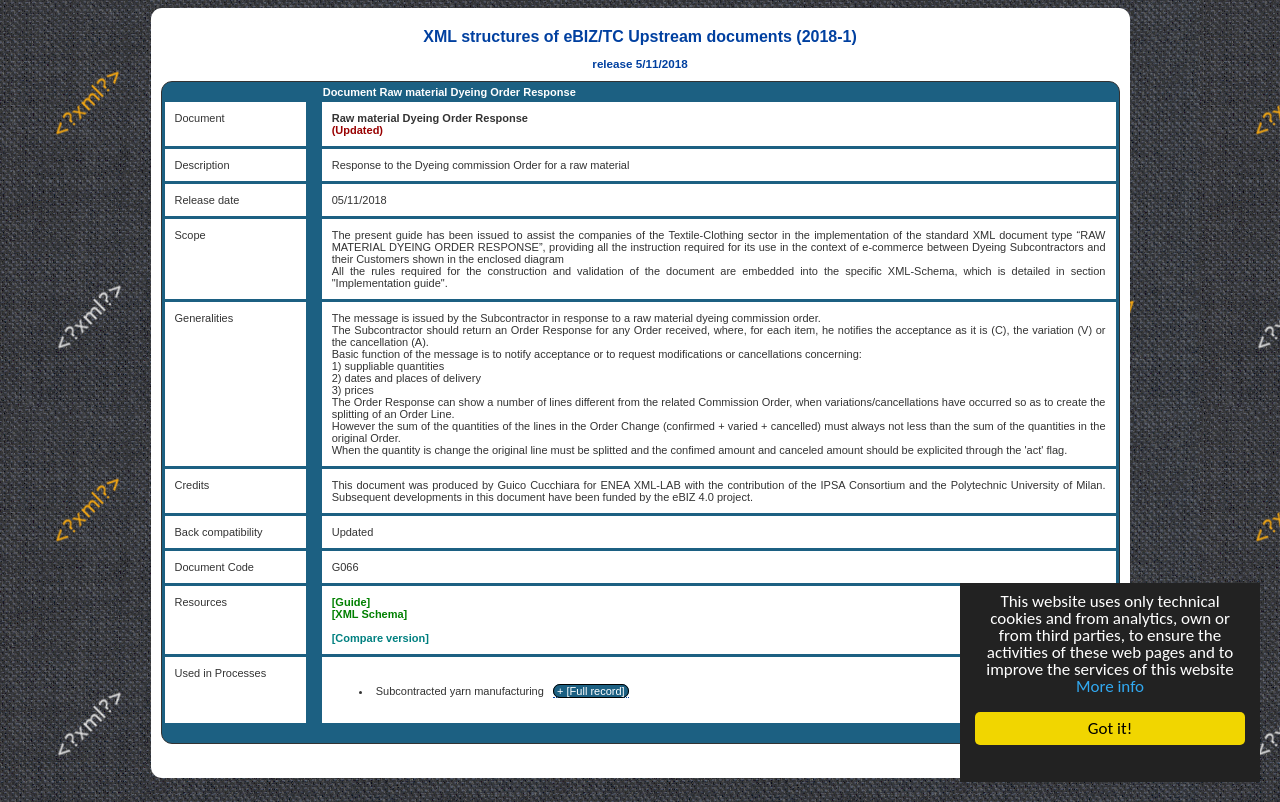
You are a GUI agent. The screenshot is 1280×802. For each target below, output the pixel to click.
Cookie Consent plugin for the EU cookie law (1110, 763)
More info (1110, 686)
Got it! (1110, 728)
